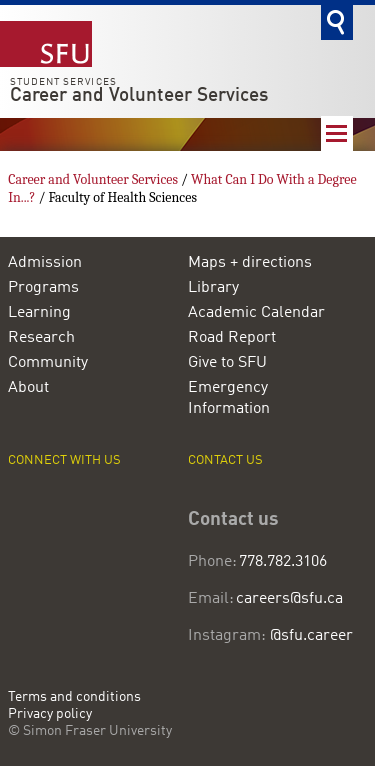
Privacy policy (50, 714)
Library (213, 288)
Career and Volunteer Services (139, 96)
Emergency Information (229, 398)
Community (48, 363)
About (28, 388)
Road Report (232, 338)
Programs (43, 288)
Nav (337, 133)
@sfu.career (311, 636)
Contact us (225, 460)
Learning (39, 313)
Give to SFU (227, 363)
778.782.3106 (284, 562)
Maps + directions (250, 263)
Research (41, 338)
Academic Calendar (256, 313)
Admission (45, 263)
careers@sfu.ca (289, 599)
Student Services (63, 82)
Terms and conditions (74, 697)
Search (337, 22)
